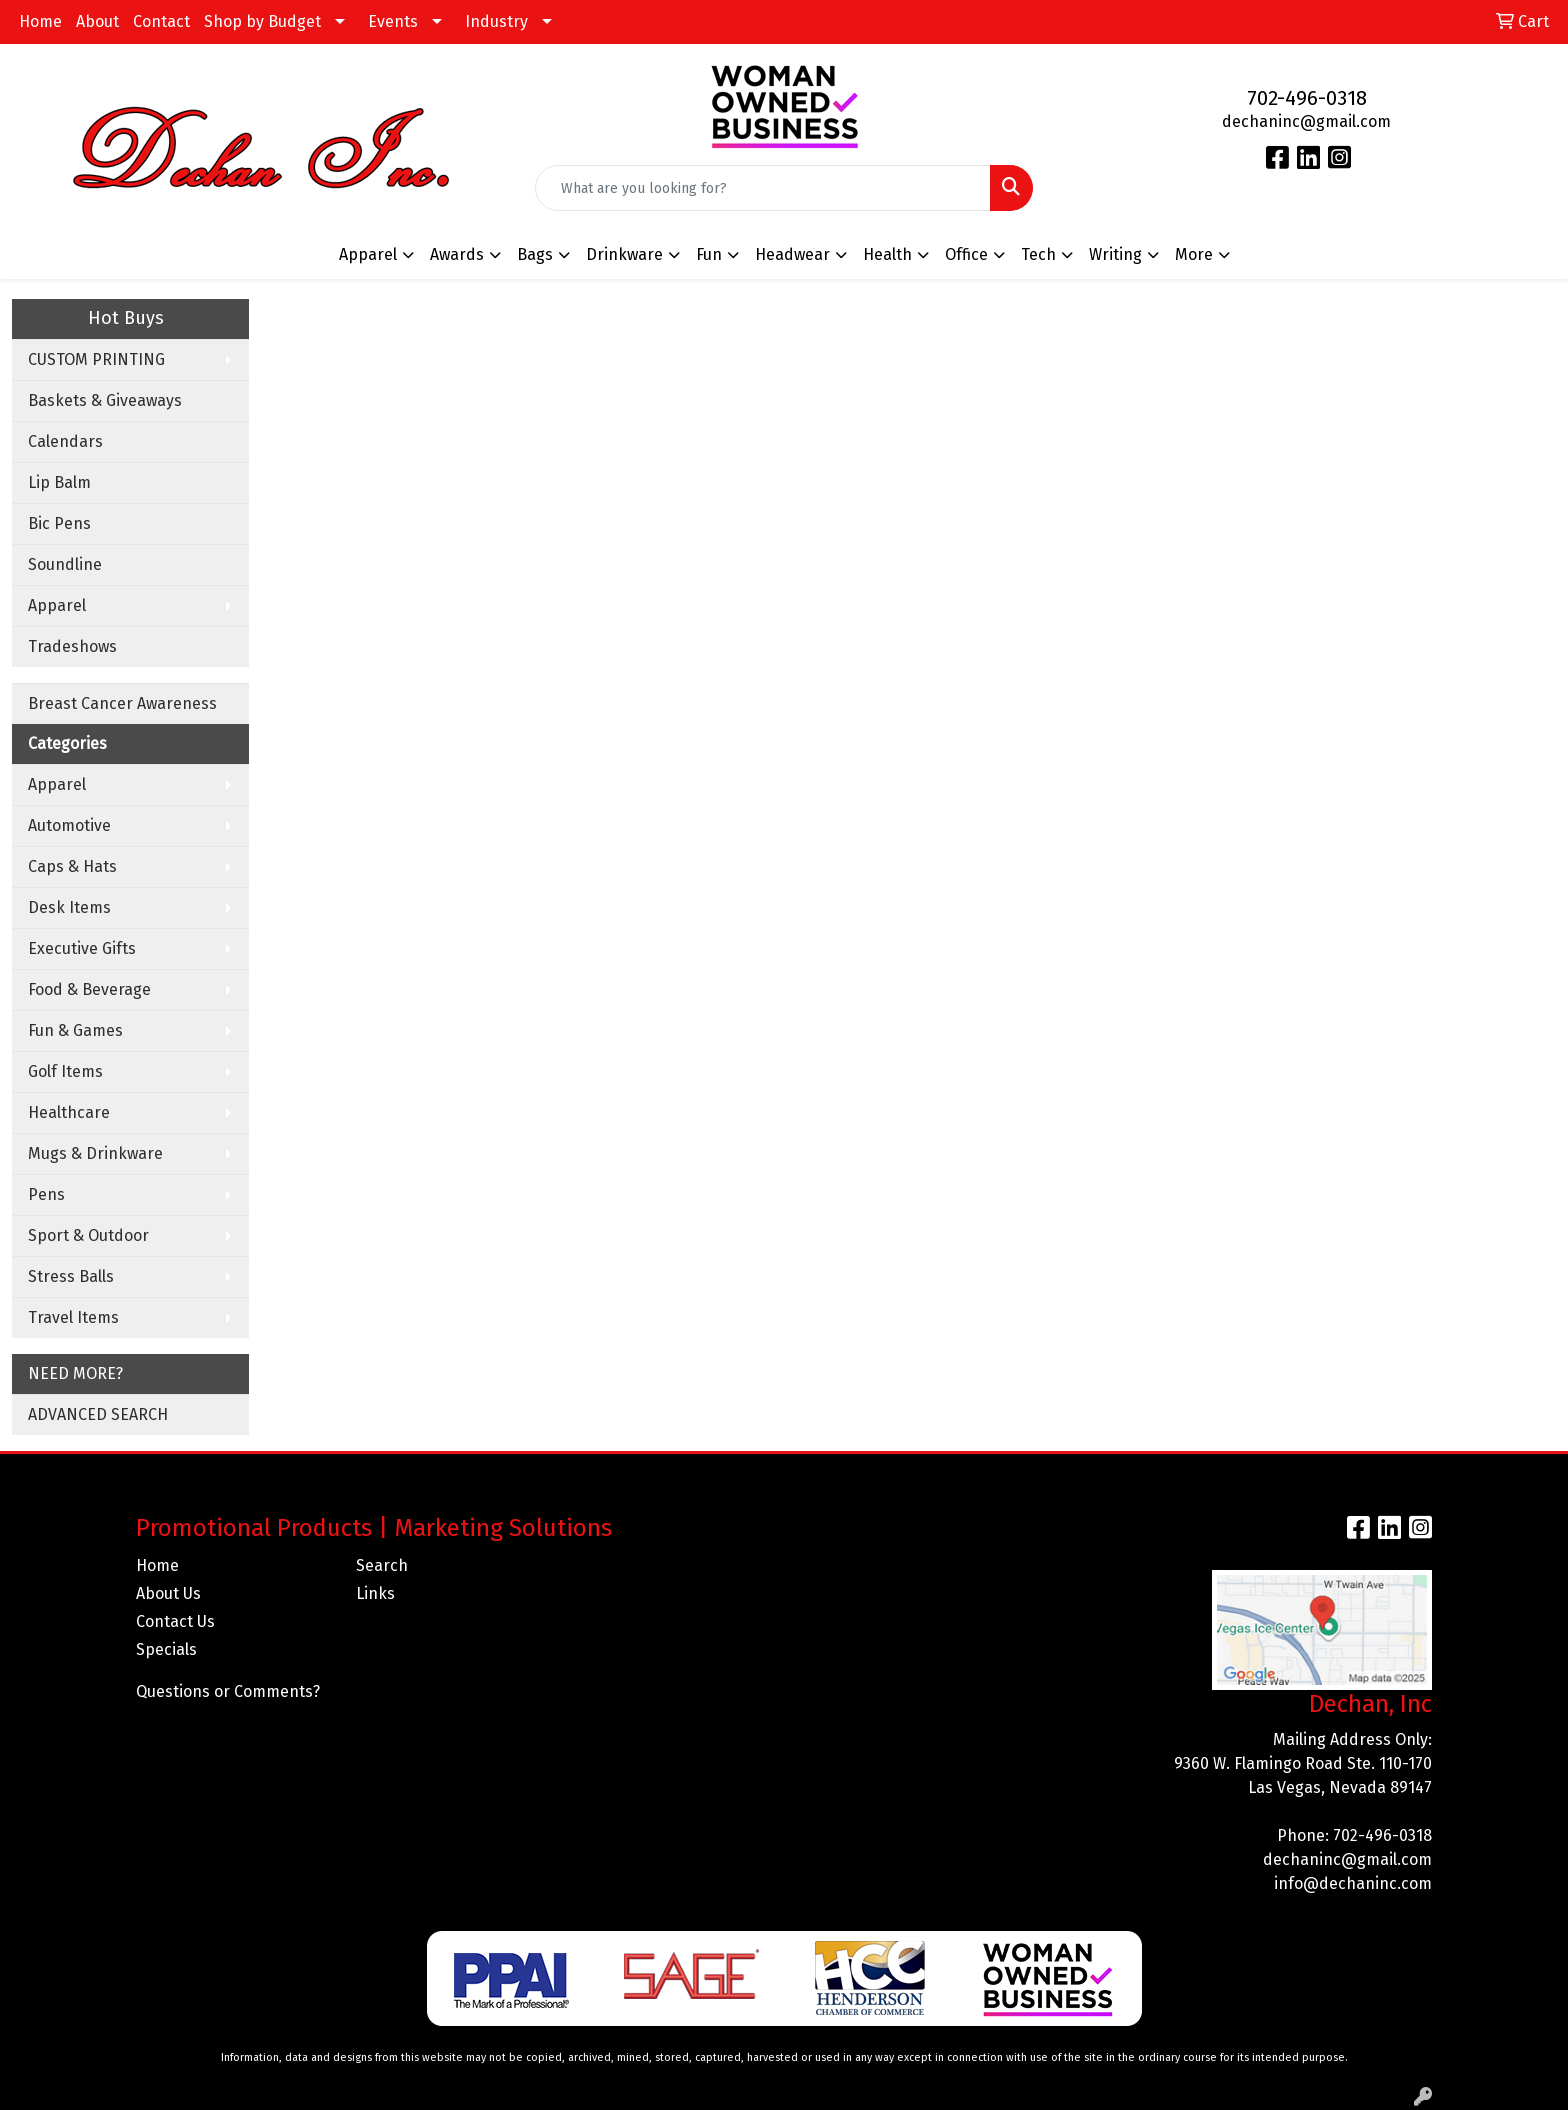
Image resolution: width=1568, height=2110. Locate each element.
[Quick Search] (763, 188)
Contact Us (175, 1621)
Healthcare (69, 1112)
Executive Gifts (82, 948)
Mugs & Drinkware (95, 1153)
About (97, 21)
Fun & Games (75, 1030)
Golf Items (65, 1071)
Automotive (69, 825)
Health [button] (887, 254)
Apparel (57, 605)
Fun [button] (709, 254)
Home (40, 21)
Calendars (65, 441)
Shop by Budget (262, 21)
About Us (168, 1593)
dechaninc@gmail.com (1306, 121)
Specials (166, 1649)
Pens (46, 1194)
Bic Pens (59, 523)
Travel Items (73, 1317)
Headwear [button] (792, 254)
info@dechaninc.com (1353, 1883)
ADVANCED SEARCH (98, 1414)
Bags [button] (535, 254)
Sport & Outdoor (88, 1235)
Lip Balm (59, 482)
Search (382, 1565)
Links (375, 1593)
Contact (161, 21)
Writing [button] (1115, 254)
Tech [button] (1038, 254)
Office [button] (966, 254)
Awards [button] (457, 254)
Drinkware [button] (624, 254)
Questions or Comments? (228, 1691)
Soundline (65, 564)
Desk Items (69, 907)
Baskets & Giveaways (105, 400)
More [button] (1194, 254)
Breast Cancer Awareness (122, 703)
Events (393, 21)
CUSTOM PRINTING (96, 359)
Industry (496, 21)
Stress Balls (71, 1276)
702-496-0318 (1307, 98)
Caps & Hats (72, 866)
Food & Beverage (89, 989)
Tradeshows (72, 646)
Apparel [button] (368, 254)
